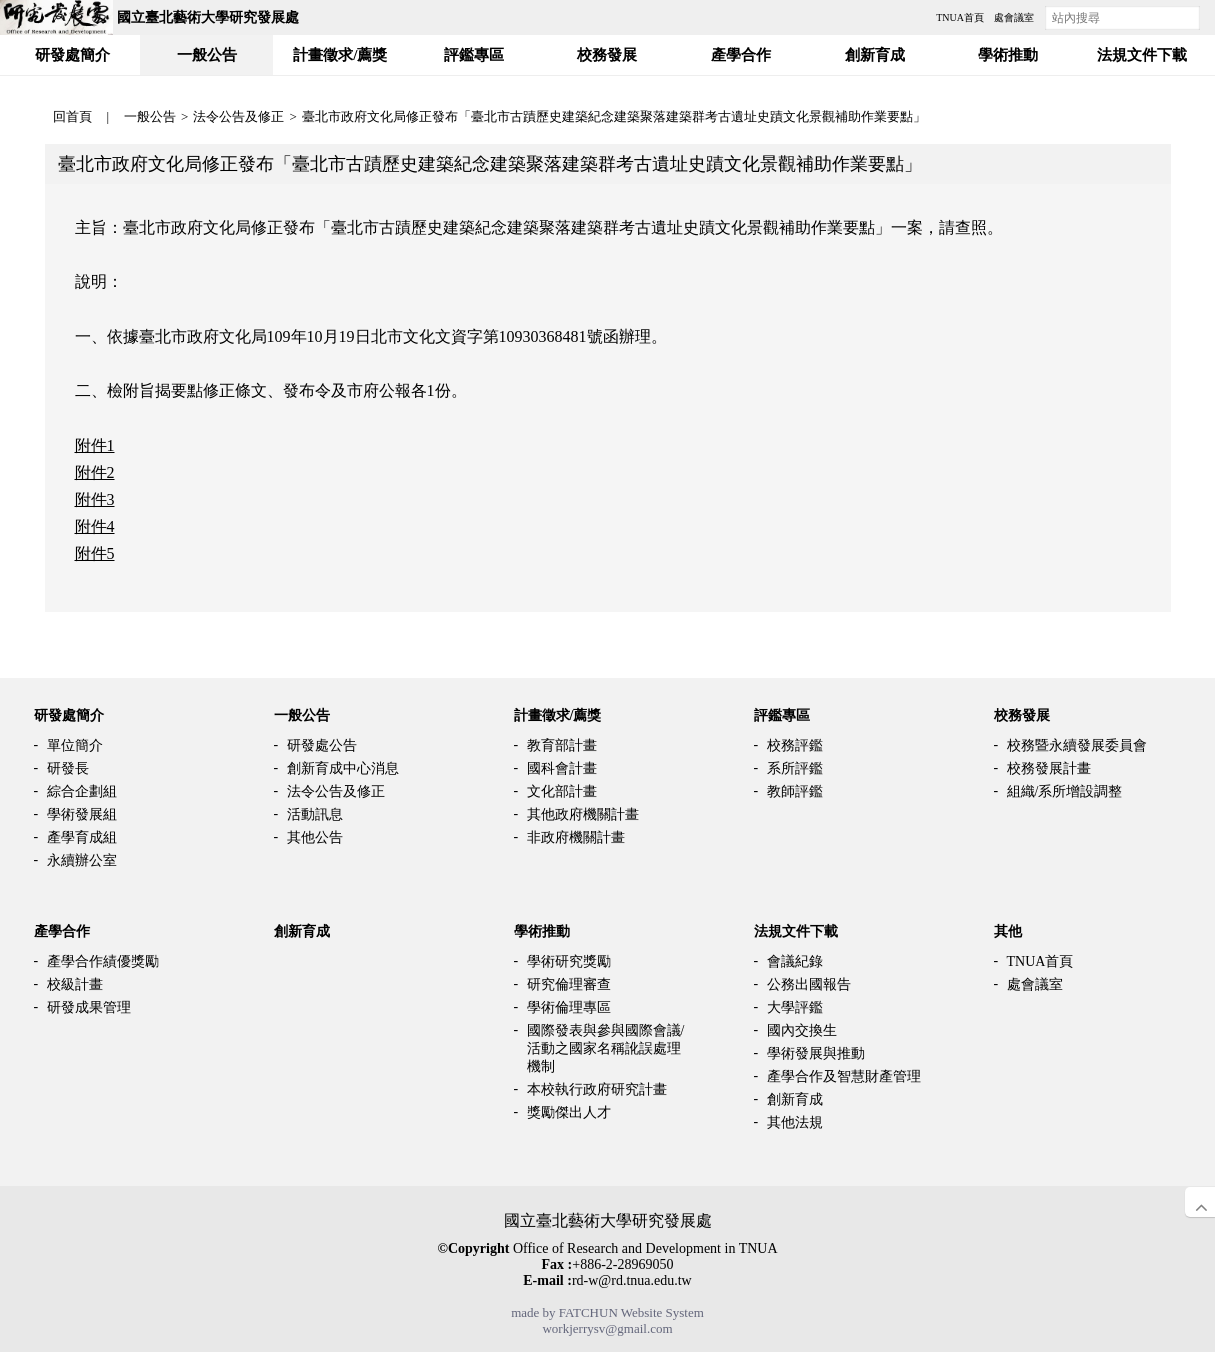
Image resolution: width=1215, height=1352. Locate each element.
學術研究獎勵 (569, 961)
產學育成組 (82, 837)
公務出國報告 (809, 984)
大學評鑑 (795, 1007)
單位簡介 (75, 745)
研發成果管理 (89, 1007)
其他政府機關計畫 (583, 814)
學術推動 (542, 931)
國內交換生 (802, 1030)
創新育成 (302, 931)
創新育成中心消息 (343, 768)
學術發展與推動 (816, 1053)
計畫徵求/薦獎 (558, 715)
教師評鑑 (795, 791)
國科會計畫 (562, 768)
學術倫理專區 (569, 1007)
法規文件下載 (796, 931)
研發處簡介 (69, 715)
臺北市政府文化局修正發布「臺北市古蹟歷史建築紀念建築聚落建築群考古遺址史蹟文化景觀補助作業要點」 (614, 116)
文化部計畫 (562, 791)
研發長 (68, 768)
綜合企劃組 (82, 791)
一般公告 (150, 116)
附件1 (95, 445)
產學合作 (62, 931)
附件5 (95, 553)
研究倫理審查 (569, 984)
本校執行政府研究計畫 (597, 1089)
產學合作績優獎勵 (103, 961)
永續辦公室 (82, 860)
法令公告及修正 (238, 116)
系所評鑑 (795, 768)
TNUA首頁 (1040, 961)
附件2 (95, 472)
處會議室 (1035, 984)
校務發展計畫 (1049, 768)
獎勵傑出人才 (569, 1112)
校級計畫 (75, 984)
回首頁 (72, 116)
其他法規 (795, 1122)
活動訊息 (315, 814)
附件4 (95, 526)
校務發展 (1022, 715)
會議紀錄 (795, 961)
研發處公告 (322, 745)
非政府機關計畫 (576, 837)
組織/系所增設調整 (1065, 791)
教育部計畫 (562, 745)
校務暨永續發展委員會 (1077, 745)
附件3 (95, 499)
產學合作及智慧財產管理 (844, 1076)
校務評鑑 (795, 745)
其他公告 (315, 837)
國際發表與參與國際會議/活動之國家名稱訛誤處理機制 (606, 1048)
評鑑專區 (782, 715)
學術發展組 (82, 814)
